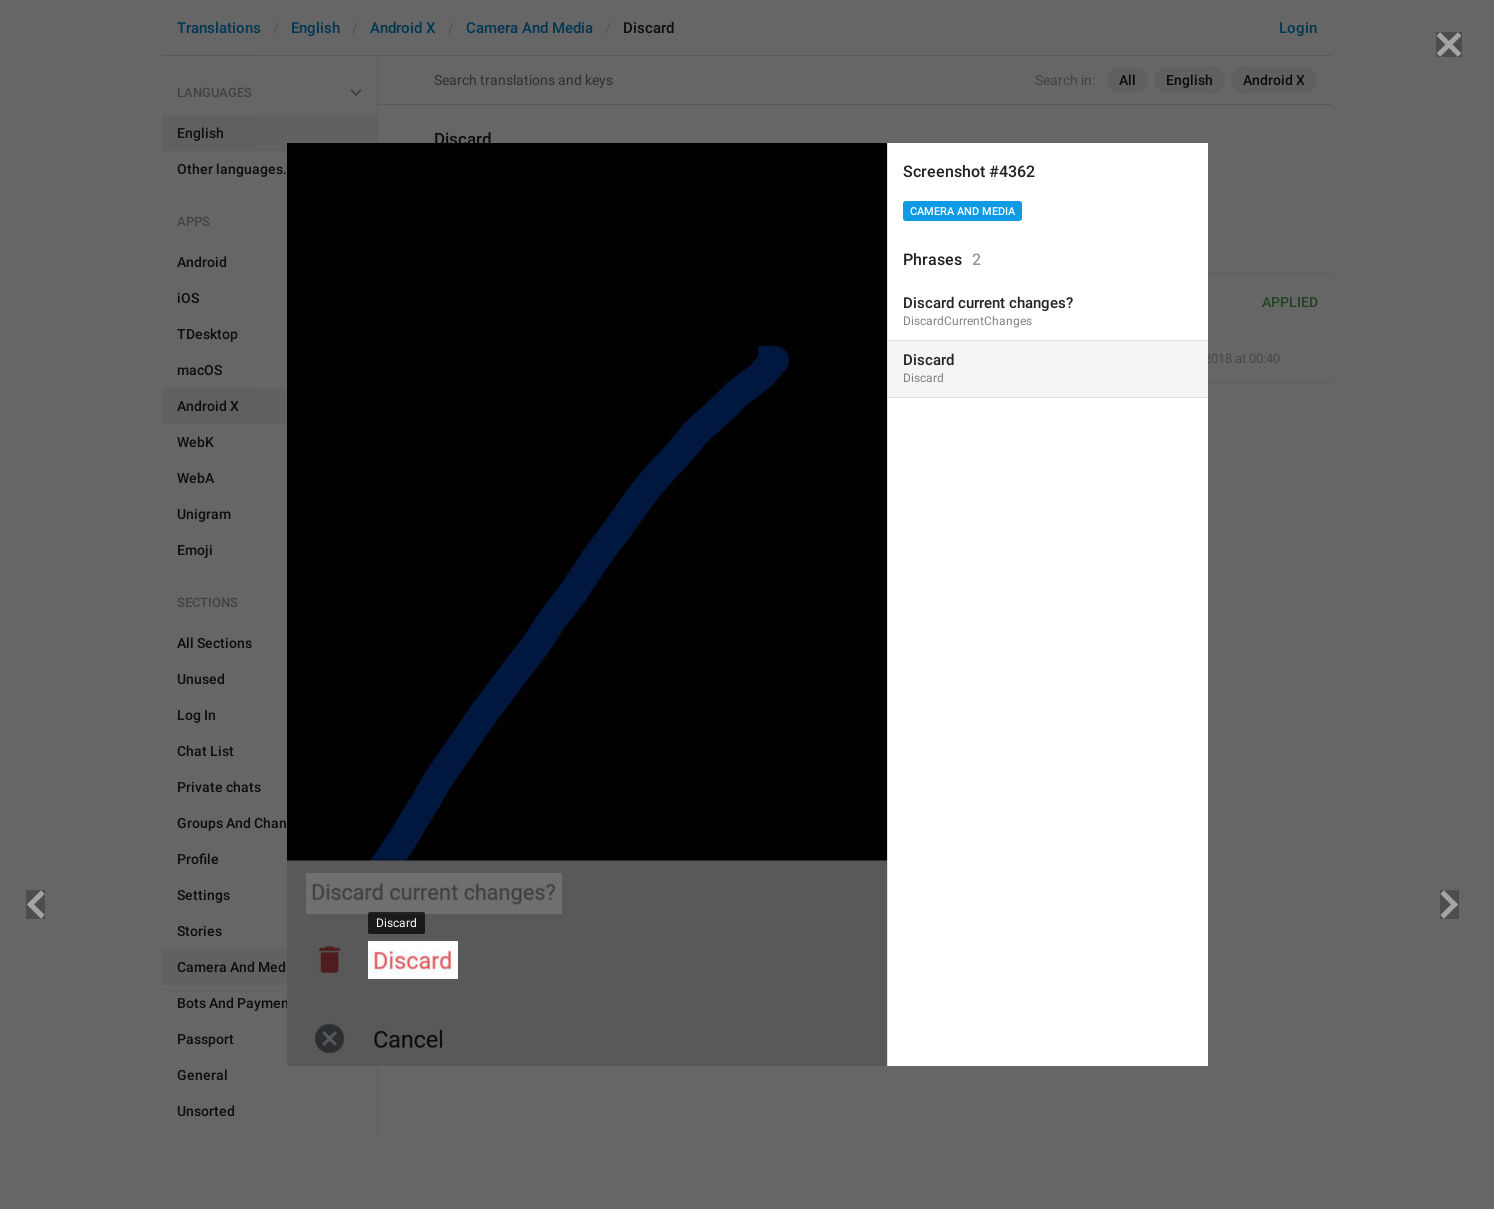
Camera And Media (962, 211)
